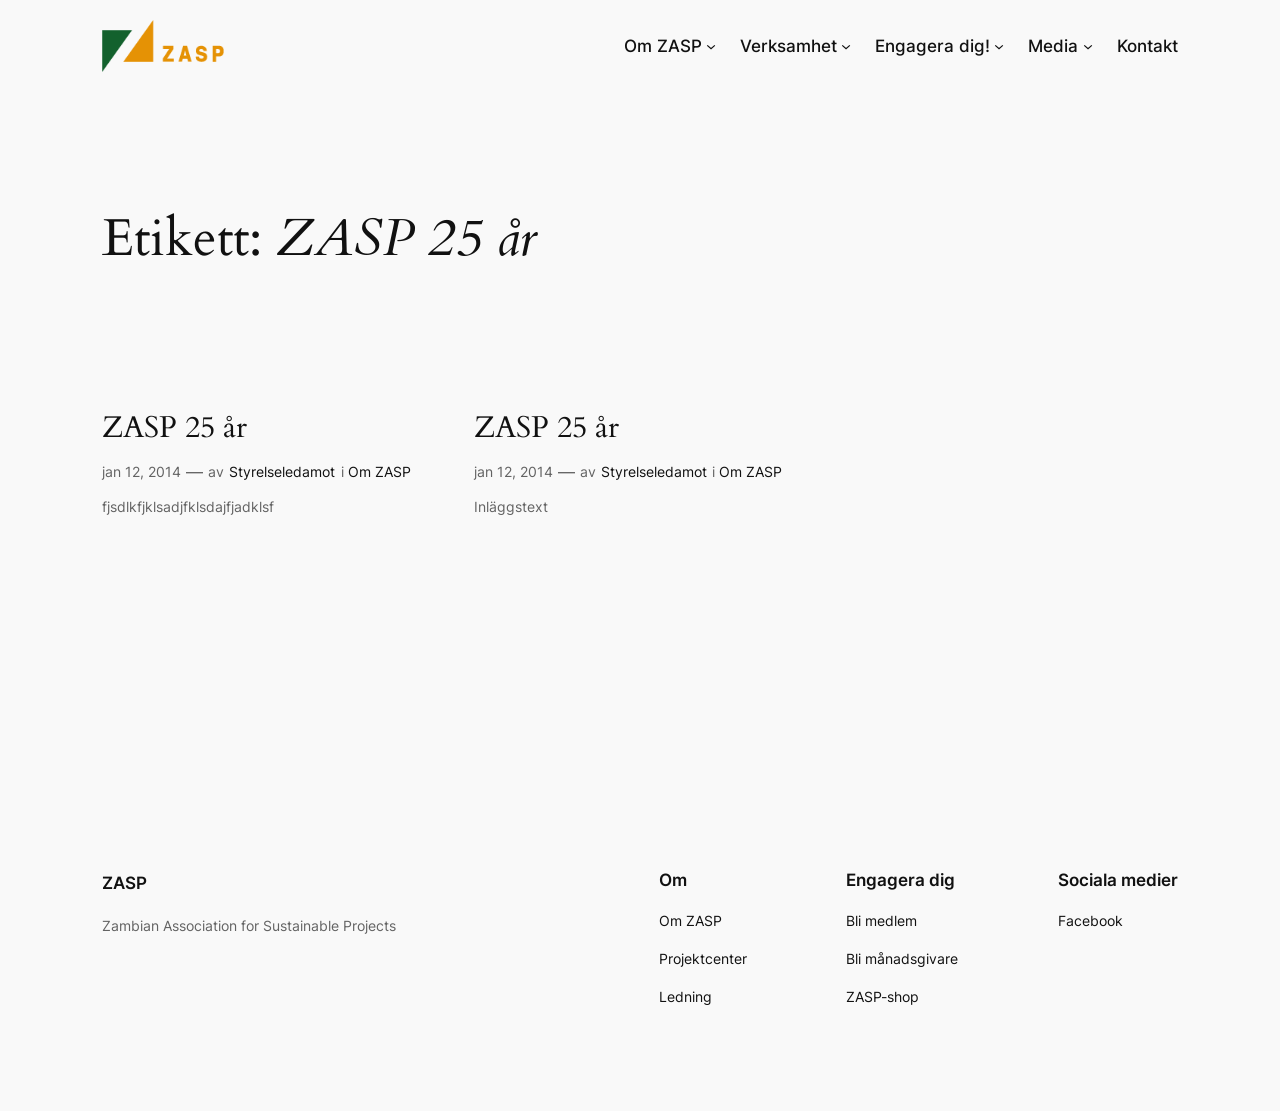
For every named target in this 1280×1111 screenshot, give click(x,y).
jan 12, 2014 (141, 471)
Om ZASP (379, 471)
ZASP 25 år (174, 429)
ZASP (124, 883)
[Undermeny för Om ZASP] (711, 46)
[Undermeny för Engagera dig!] (999, 46)
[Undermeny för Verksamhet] (846, 46)
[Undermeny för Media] (1088, 46)
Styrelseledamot (282, 471)
